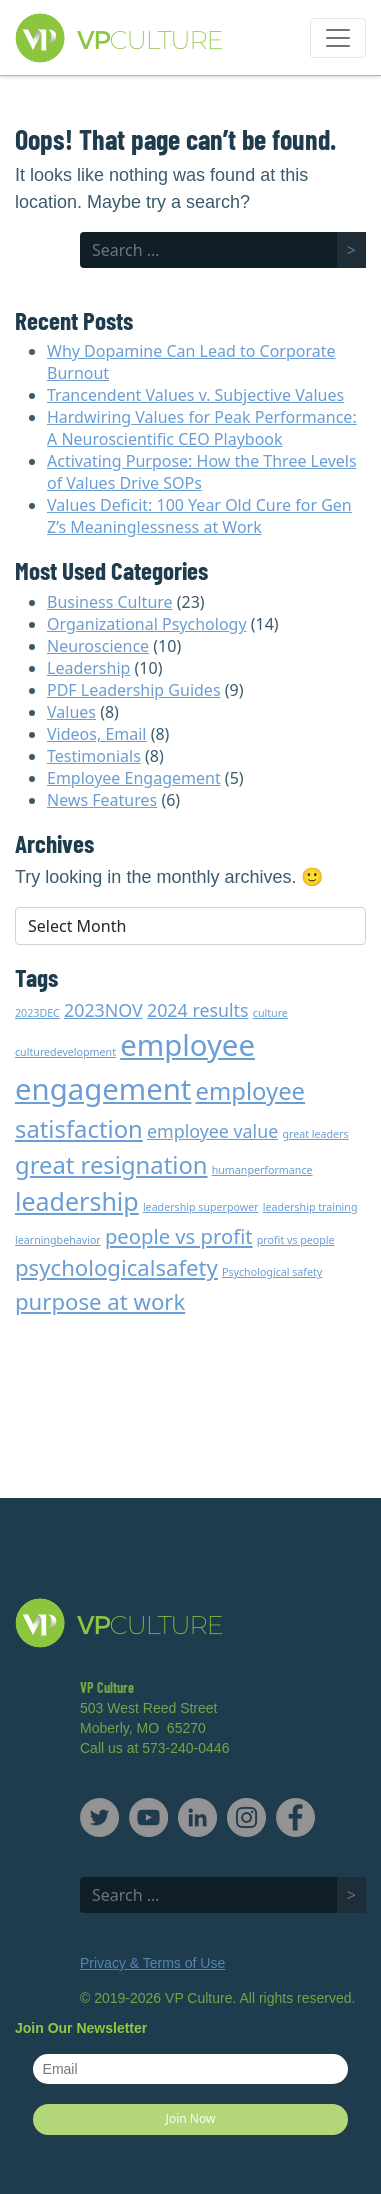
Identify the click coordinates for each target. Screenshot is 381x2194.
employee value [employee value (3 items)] (212, 1131)
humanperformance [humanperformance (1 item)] (262, 1170)
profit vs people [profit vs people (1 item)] (296, 1240)
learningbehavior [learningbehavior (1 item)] (58, 1240)
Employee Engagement (134, 778)
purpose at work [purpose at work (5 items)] (100, 1301)
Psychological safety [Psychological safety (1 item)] (272, 1272)
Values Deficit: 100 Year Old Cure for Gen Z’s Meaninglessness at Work (199, 516)
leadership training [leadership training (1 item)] (310, 1207)
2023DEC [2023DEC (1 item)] (37, 1013)
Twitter (99, 1817)
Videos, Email (96, 734)
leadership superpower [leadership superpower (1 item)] (201, 1207)
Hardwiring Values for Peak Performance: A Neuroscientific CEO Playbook (202, 428)
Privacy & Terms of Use (152, 1963)
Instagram (246, 1817)
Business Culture (110, 602)
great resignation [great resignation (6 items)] (111, 1165)
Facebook (295, 1817)
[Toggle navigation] (338, 38)
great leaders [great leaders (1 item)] (315, 1134)
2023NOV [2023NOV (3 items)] (103, 1010)
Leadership (88, 668)
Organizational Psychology (147, 624)
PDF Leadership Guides (134, 690)
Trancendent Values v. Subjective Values (195, 395)
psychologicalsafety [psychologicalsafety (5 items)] (116, 1267)
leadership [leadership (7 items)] (77, 1201)
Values (71, 712)
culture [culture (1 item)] (270, 1013)
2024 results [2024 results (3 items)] (198, 1010)
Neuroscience (98, 646)
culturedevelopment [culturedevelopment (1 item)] (65, 1052)
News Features (102, 800)
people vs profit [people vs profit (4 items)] (179, 1236)
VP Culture (159, 38)
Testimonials (94, 756)
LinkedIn (197, 1817)
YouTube (148, 1817)
